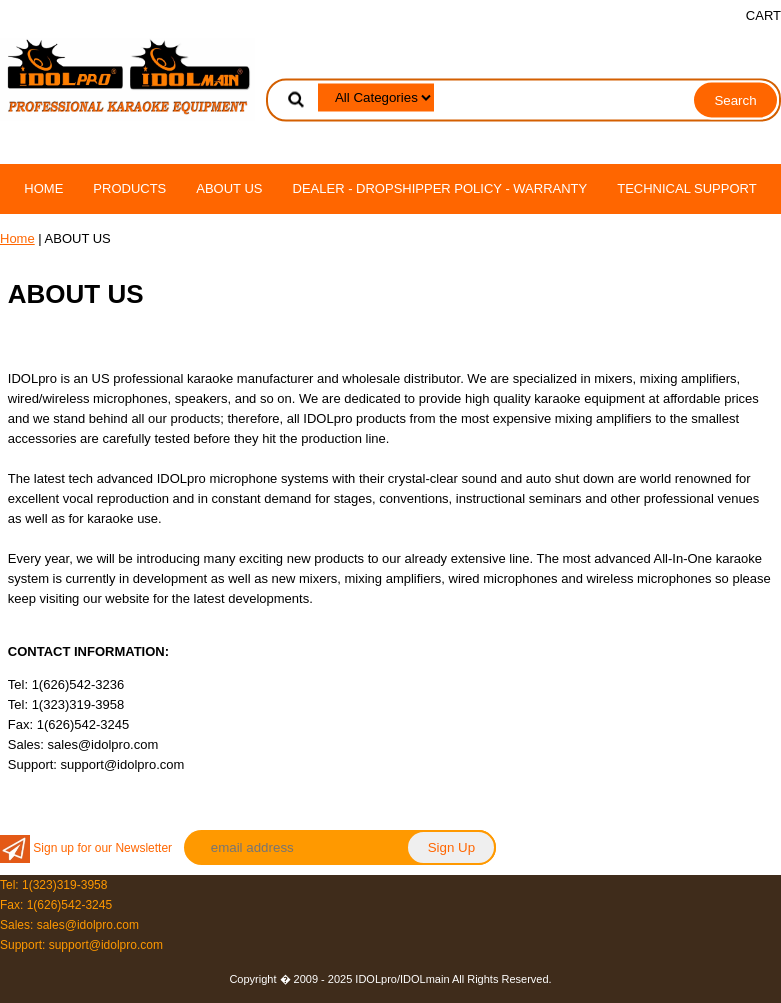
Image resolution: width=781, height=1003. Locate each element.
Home (43, 188)
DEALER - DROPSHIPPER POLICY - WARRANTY (440, 188)
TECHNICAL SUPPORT (686, 188)
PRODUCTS (129, 188)
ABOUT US (229, 188)
